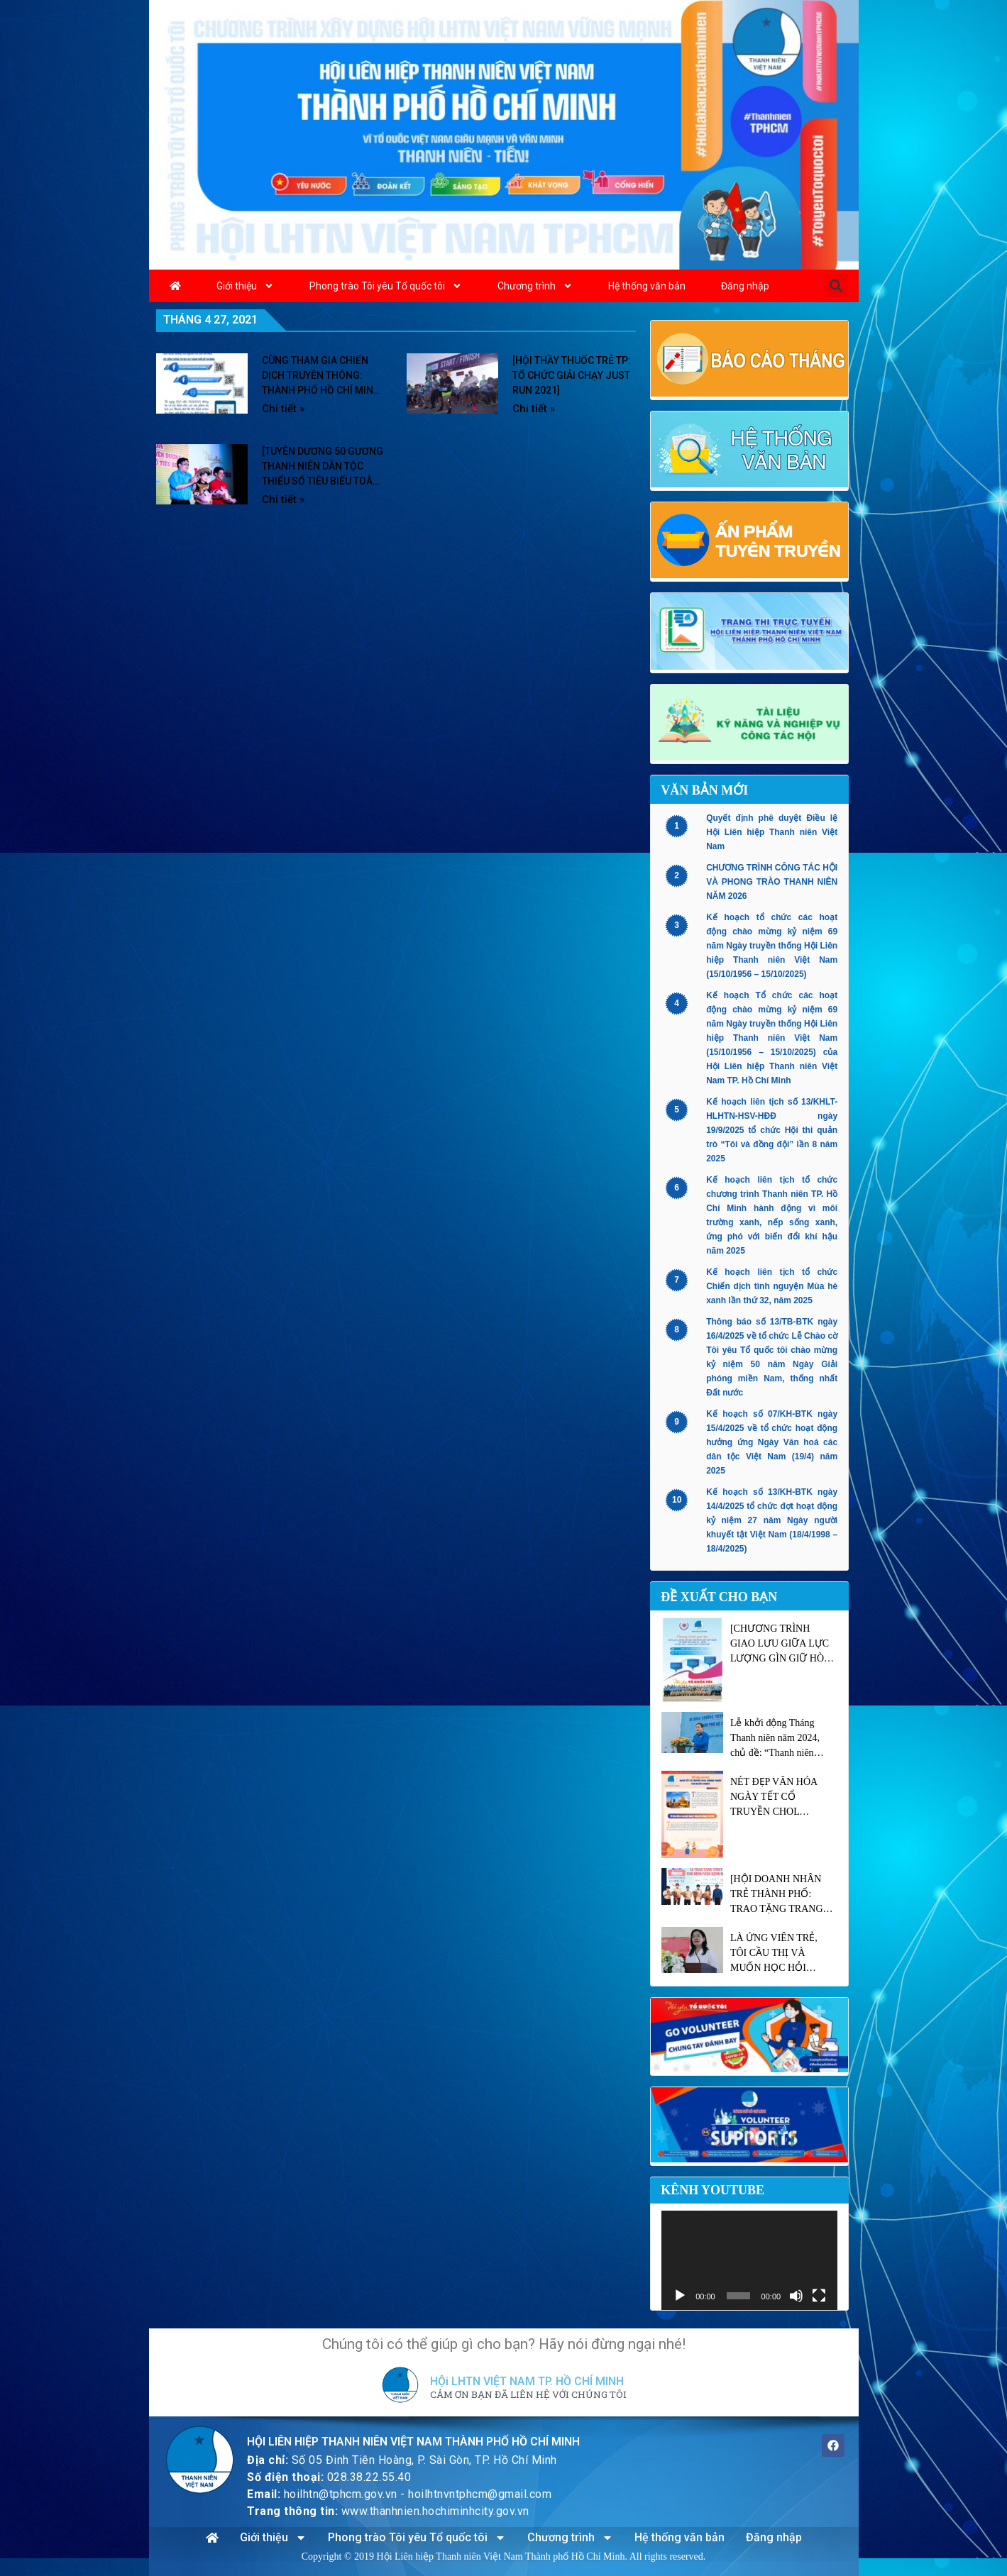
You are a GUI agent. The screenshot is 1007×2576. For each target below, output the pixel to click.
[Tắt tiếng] (796, 2296)
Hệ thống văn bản (647, 286)
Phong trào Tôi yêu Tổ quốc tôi (385, 286)
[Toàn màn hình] (819, 2296)
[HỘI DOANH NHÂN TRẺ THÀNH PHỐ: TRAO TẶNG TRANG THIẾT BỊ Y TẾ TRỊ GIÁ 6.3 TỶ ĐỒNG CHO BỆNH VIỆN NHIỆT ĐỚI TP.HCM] (781, 1895)
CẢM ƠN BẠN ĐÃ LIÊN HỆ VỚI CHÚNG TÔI (528, 2395)
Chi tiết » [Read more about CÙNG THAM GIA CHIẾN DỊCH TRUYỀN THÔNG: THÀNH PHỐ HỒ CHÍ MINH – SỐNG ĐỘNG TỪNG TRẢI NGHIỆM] (283, 408)
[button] (836, 285)
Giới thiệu (245, 286)
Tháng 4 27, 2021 (210, 319)
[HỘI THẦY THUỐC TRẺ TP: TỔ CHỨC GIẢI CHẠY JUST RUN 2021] (571, 375)
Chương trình (535, 286)
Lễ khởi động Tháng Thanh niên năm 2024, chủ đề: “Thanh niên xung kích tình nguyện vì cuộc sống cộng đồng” (780, 1739)
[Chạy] (680, 2296)
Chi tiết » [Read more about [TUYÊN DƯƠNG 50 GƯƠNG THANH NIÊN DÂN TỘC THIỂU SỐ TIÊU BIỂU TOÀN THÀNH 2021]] (283, 499)
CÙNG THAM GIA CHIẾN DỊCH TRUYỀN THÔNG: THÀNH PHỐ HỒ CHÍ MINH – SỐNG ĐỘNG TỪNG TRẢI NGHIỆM (321, 390)
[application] (749, 2260)
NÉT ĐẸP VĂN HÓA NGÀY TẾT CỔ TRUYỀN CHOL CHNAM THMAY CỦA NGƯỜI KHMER (778, 1797)
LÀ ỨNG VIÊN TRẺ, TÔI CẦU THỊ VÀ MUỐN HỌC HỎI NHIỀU (774, 1954)
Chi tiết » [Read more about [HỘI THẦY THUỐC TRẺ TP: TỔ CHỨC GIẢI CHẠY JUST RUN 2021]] (533, 408)
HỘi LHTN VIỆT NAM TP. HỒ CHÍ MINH (527, 2381)
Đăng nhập (745, 286)
